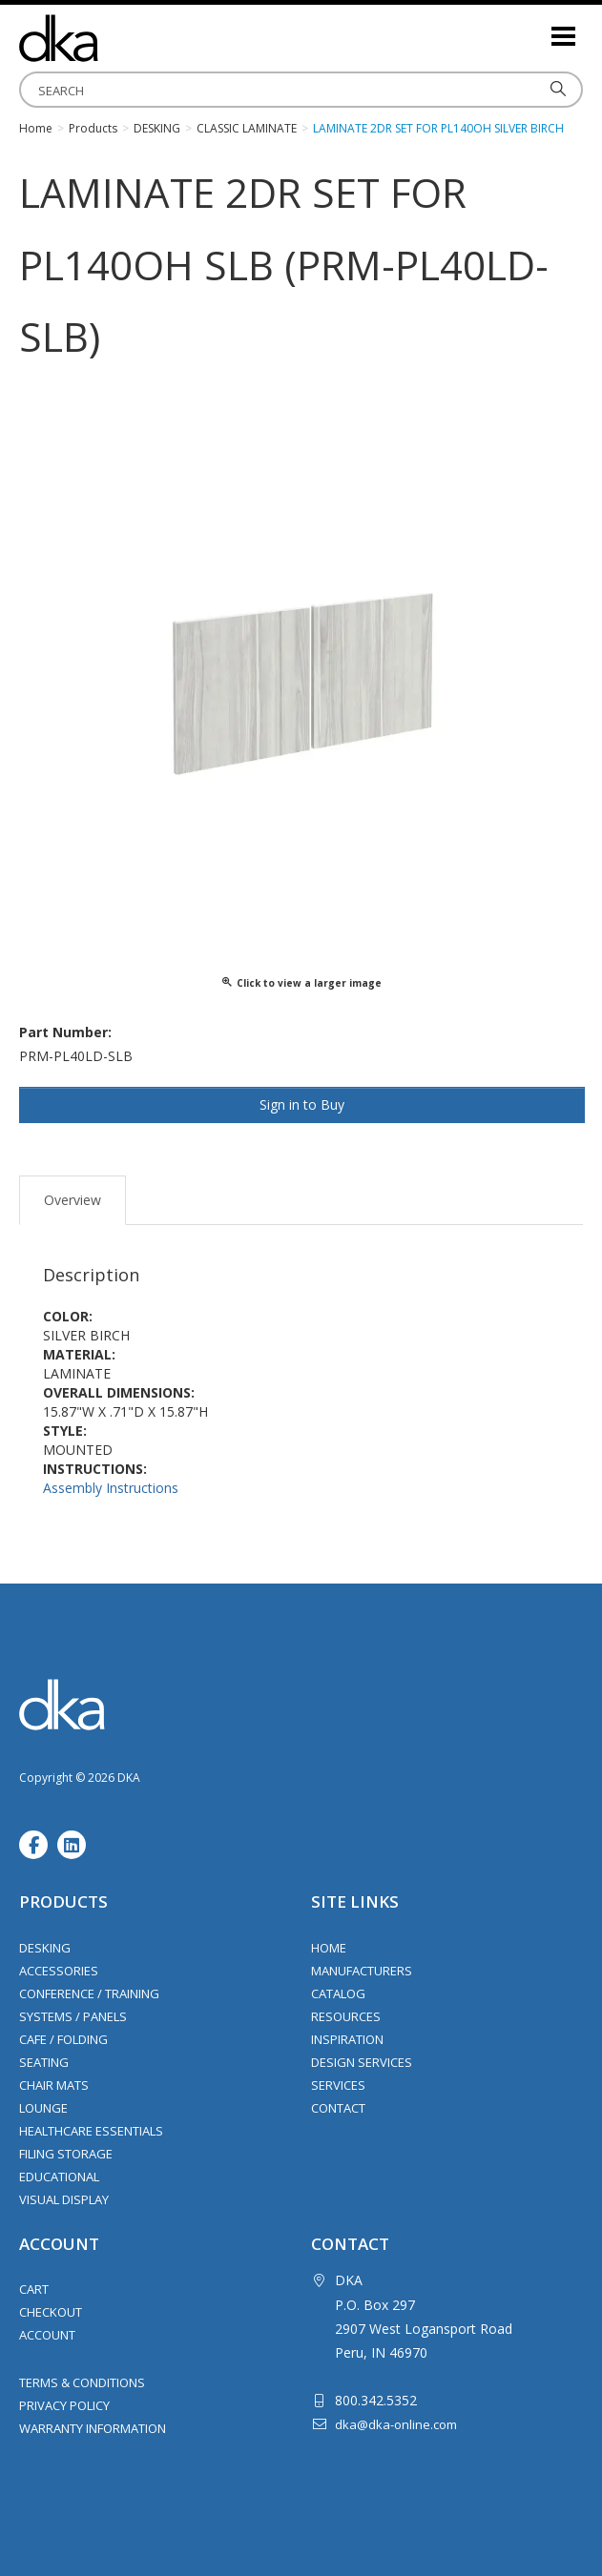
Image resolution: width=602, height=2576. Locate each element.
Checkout (50, 2311)
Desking (45, 1947)
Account (47, 2334)
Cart (34, 2289)
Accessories (58, 1970)
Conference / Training (89, 1993)
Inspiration (347, 2039)
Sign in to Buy (301, 1104)
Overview (72, 1200)
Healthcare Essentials (91, 2130)
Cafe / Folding (63, 2039)
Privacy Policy (64, 2405)
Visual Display (64, 2199)
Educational (59, 2176)
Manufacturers (361, 1970)
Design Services (361, 2062)
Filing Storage (66, 2153)
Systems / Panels (73, 2016)
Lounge (43, 2107)
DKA (114, 38)
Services (338, 2085)
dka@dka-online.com (396, 2424)
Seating (44, 2062)
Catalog (338, 1993)
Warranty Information (92, 2428)
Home (328, 1947)
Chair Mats (54, 2085)
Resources (346, 2016)
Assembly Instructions (110, 1488)
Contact (338, 2107)
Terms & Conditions (82, 2382)
